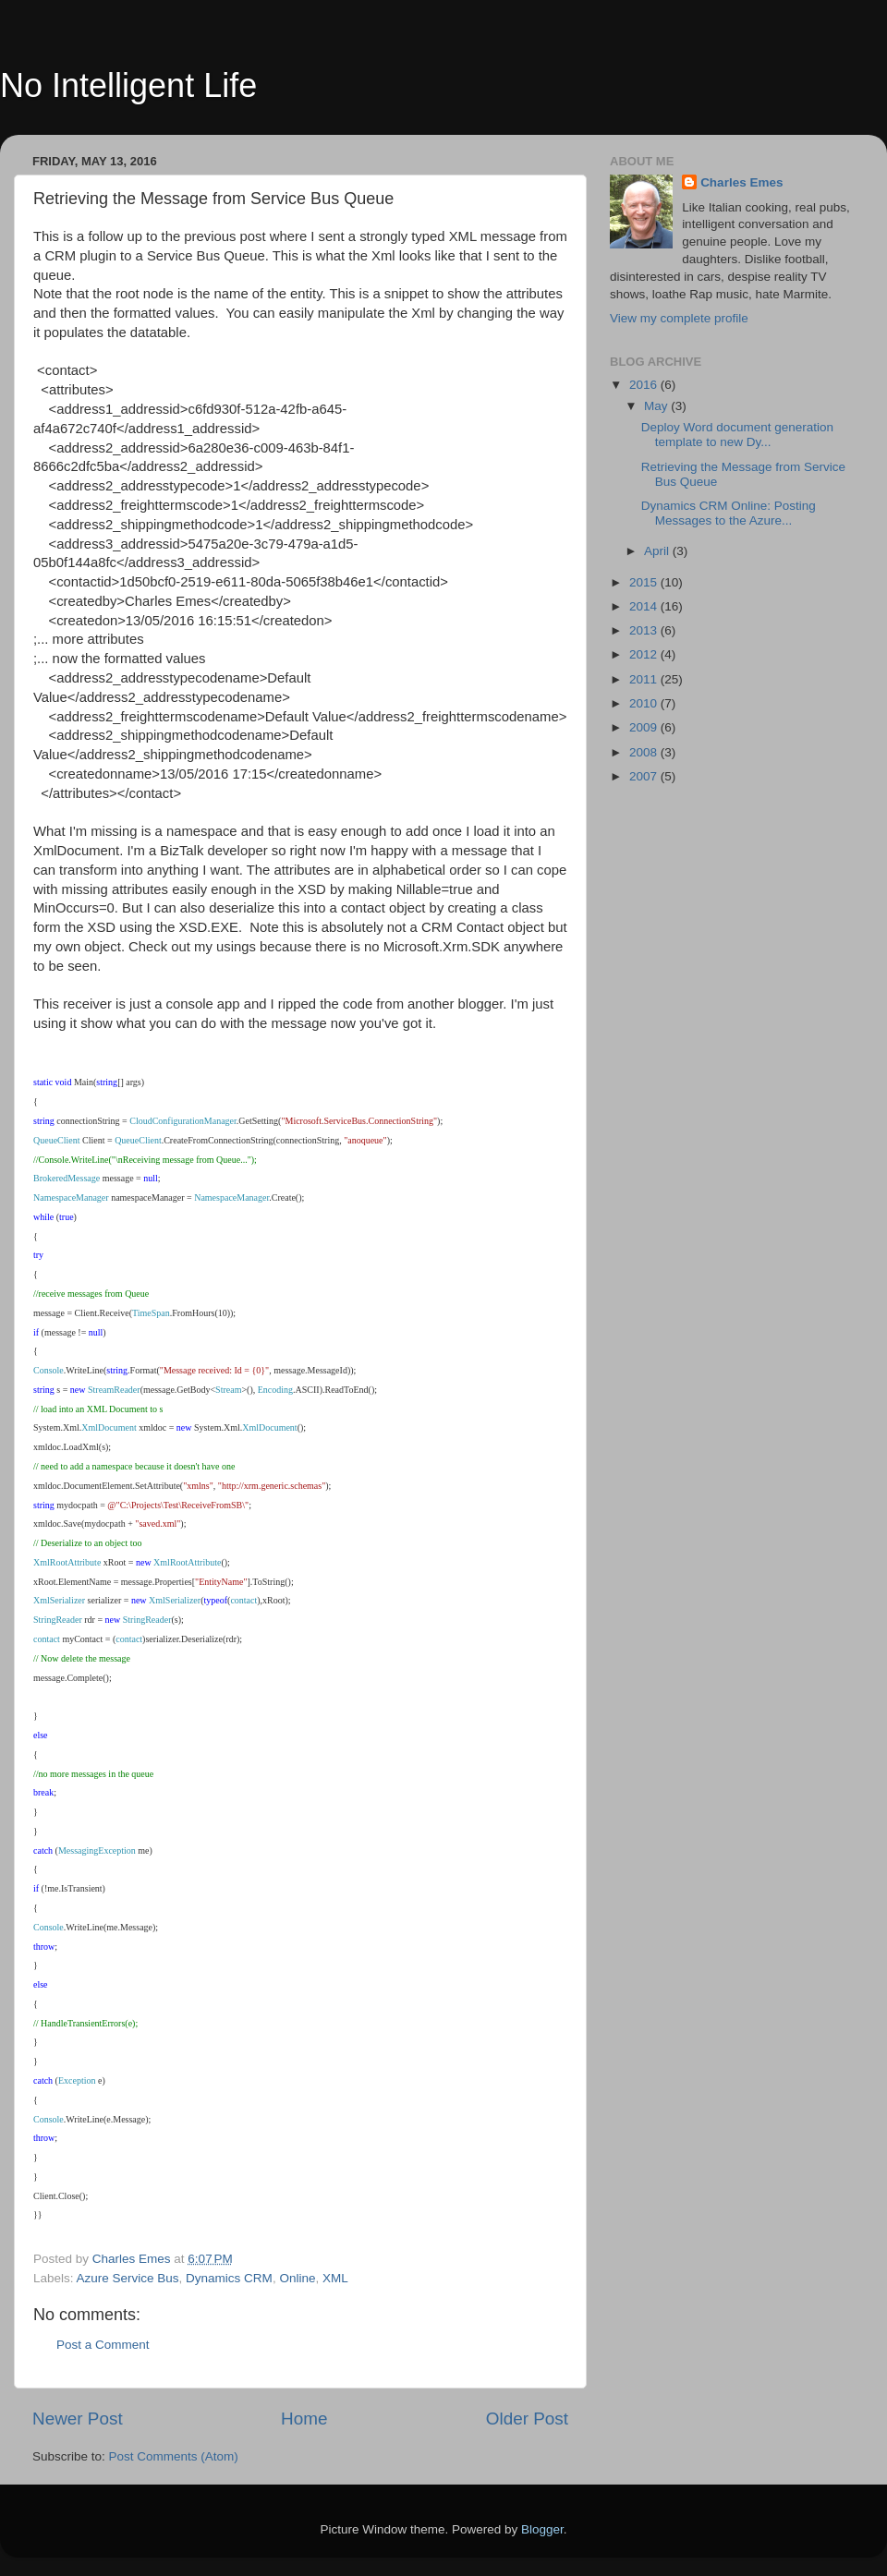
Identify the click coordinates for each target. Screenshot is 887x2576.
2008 (645, 752)
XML (335, 2278)
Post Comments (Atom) (173, 2456)
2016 (645, 385)
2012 (645, 654)
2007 (645, 776)
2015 (645, 582)
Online (297, 2278)
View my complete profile (679, 318)
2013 (645, 630)
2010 (645, 703)
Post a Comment (103, 2345)
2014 (645, 606)
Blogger (542, 2529)
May (657, 406)
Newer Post (77, 2418)
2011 (645, 679)
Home (304, 2418)
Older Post (527, 2418)
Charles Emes (741, 182)
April (658, 551)
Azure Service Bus (128, 2278)
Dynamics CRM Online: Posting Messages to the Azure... (728, 513)
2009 (645, 727)
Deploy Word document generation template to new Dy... (737, 434)
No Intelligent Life (128, 85)
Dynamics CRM (229, 2278)
